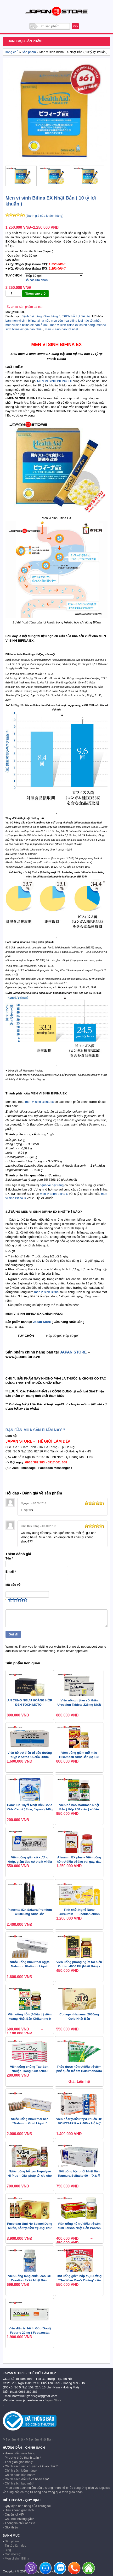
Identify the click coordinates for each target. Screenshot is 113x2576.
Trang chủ (11, 52)
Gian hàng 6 (51, 316)
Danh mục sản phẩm (25, 41)
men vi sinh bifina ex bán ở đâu (27, 325)
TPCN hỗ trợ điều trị (76, 316)
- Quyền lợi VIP (13, 2514)
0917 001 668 (57, 1462)
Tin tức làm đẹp (15, 2545)
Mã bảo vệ (13, 1584)
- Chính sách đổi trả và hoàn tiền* (26, 2479)
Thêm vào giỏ (35, 293)
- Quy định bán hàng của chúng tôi (27, 2506)
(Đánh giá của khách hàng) (44, 215)
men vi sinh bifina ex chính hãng (72, 325)
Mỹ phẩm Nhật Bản (39, 2439)
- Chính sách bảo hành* (19, 2475)
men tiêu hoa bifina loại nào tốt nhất (75, 320)
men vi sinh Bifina (46, 1292)
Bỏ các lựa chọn (36, 280)
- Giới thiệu (10, 2527)
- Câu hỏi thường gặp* (18, 2519)
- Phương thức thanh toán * (22, 2457)
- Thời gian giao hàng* (18, 2462)
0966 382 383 (35, 1462)
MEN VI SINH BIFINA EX (54, 381)
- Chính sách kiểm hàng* (20, 2470)
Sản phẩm (29, 52)
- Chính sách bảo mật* (18, 2483)
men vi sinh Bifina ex (39, 1102)
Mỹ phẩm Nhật (13, 2439)
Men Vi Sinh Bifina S (54, 1194)
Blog (8, 2550)
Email (11, 1571)
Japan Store (42, 1322)
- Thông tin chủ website (19, 2523)
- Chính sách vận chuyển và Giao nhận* (30, 2466)
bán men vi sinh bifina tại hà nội (27, 320)
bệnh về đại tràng (52, 1185)
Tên (9, 1558)
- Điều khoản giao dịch (18, 2510)
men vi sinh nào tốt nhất (61, 329)
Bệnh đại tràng (32, 316)
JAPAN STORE (73, 1352)
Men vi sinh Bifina (17, 2558)
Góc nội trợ (12, 2554)
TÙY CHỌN (14, 275)
